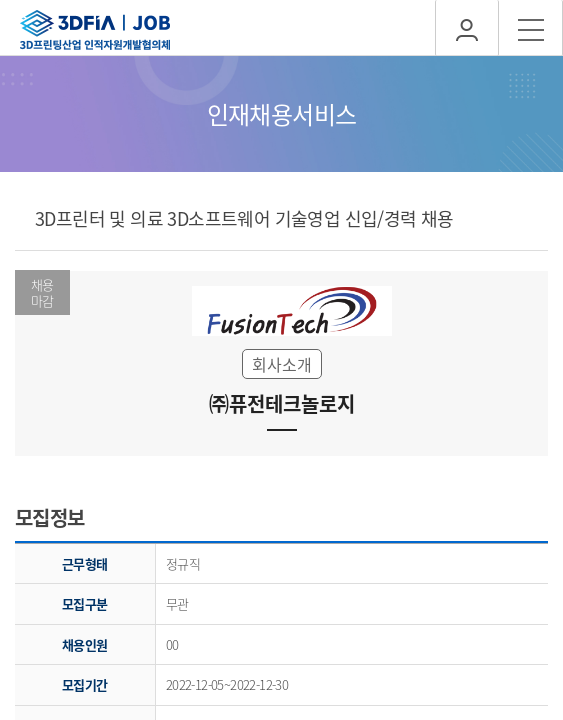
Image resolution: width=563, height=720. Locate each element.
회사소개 (282, 364)
